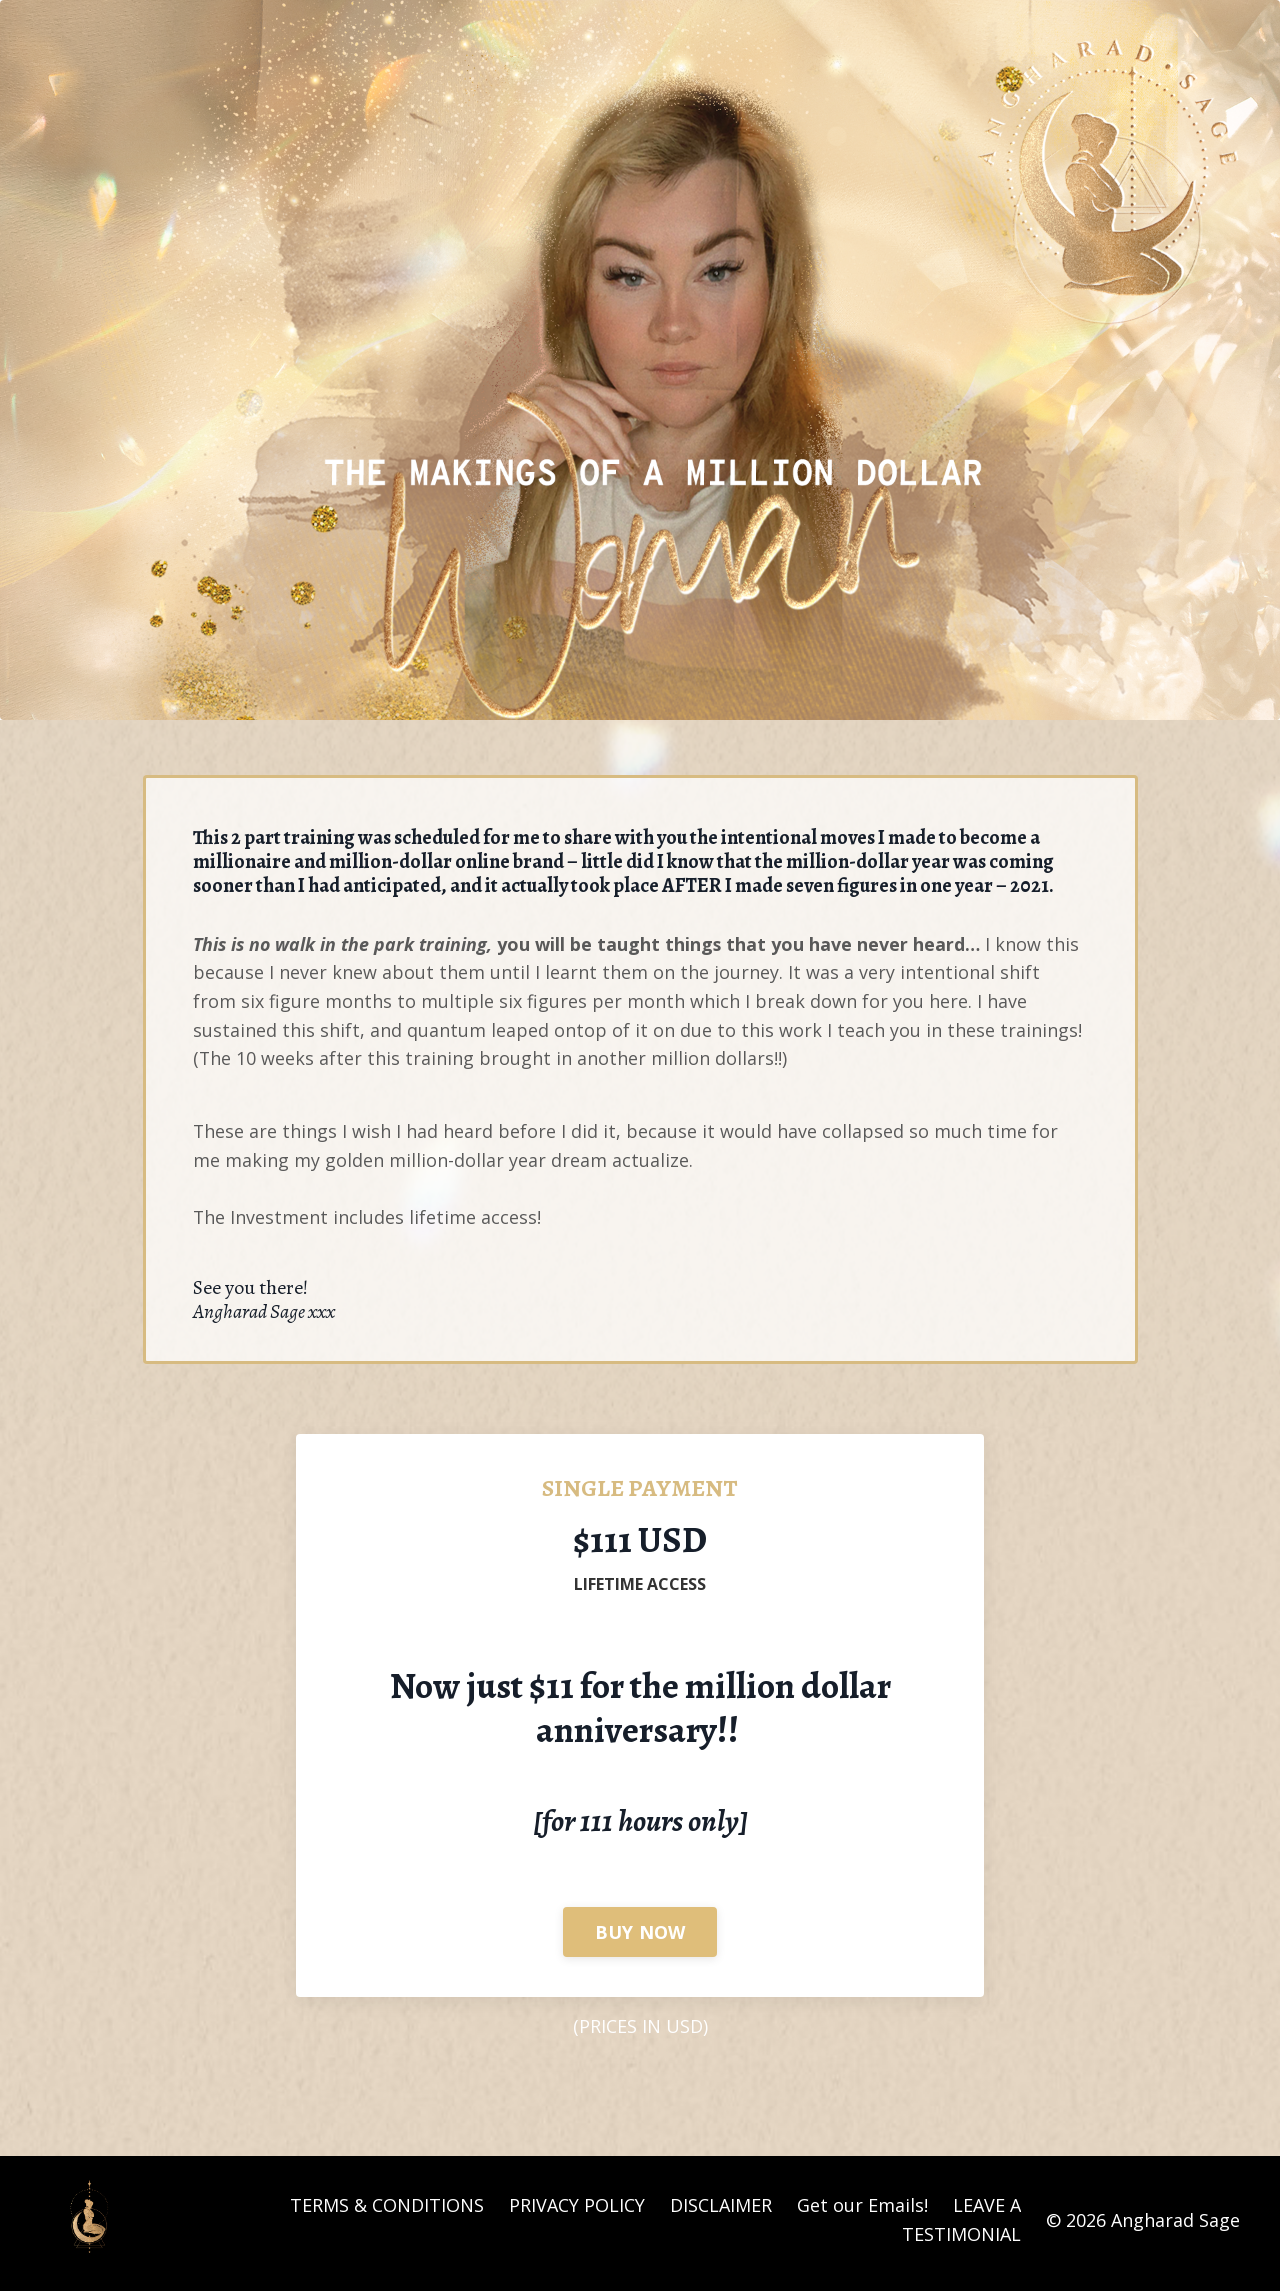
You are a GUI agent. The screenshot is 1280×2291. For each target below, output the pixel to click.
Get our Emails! (862, 2213)
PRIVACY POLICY (577, 2213)
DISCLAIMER (721, 2213)
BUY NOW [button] (640, 1938)
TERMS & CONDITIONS (387, 2213)
